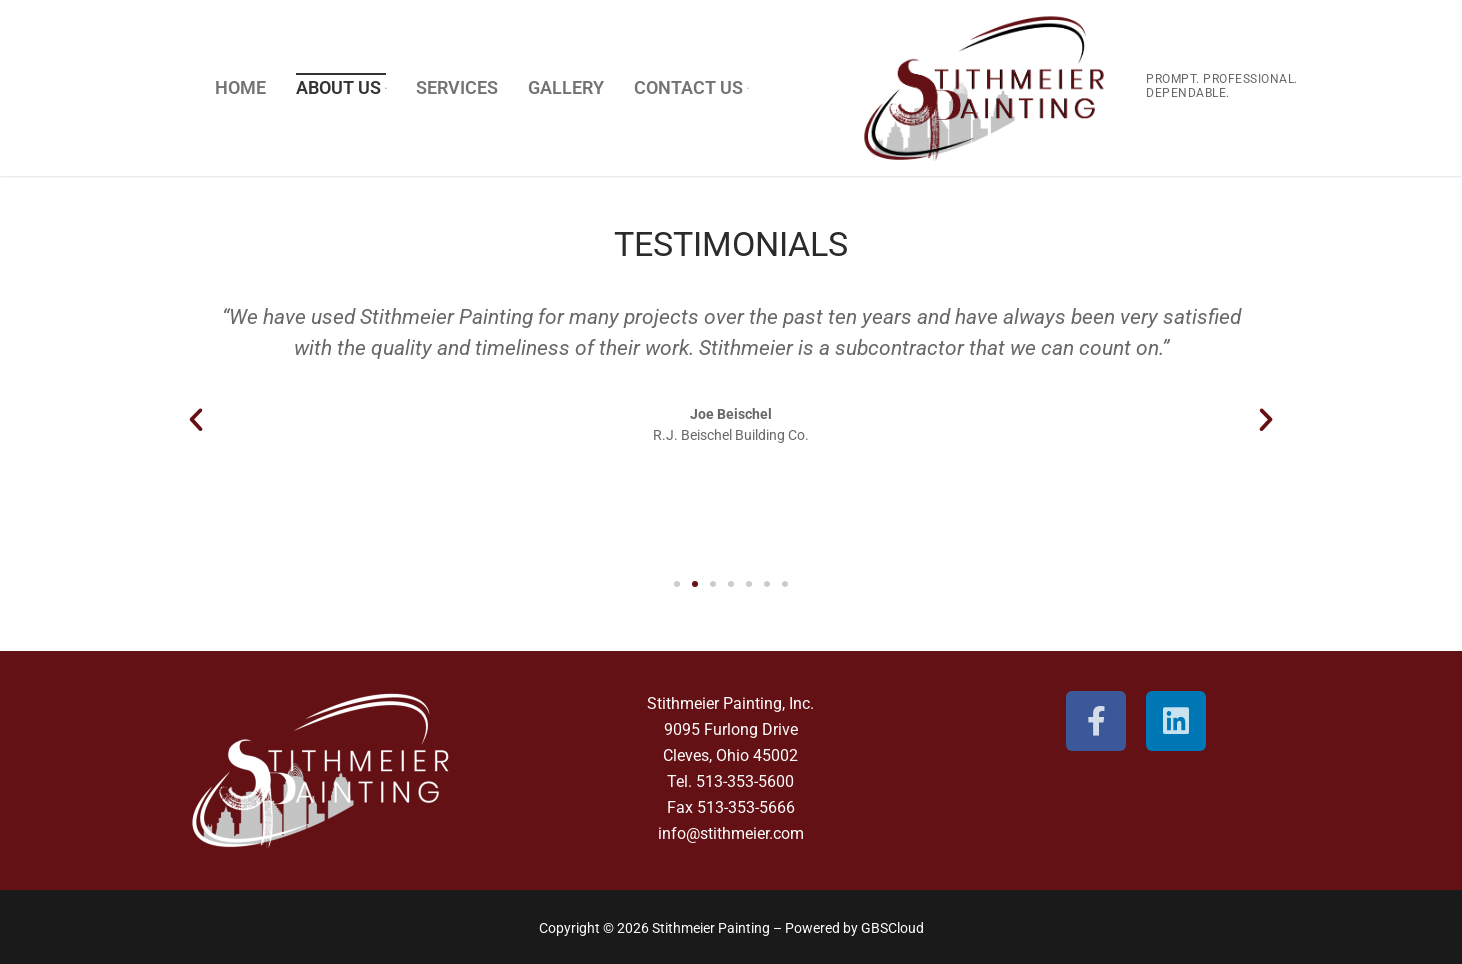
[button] (196, 420)
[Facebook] (1096, 721)
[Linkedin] (1176, 721)
